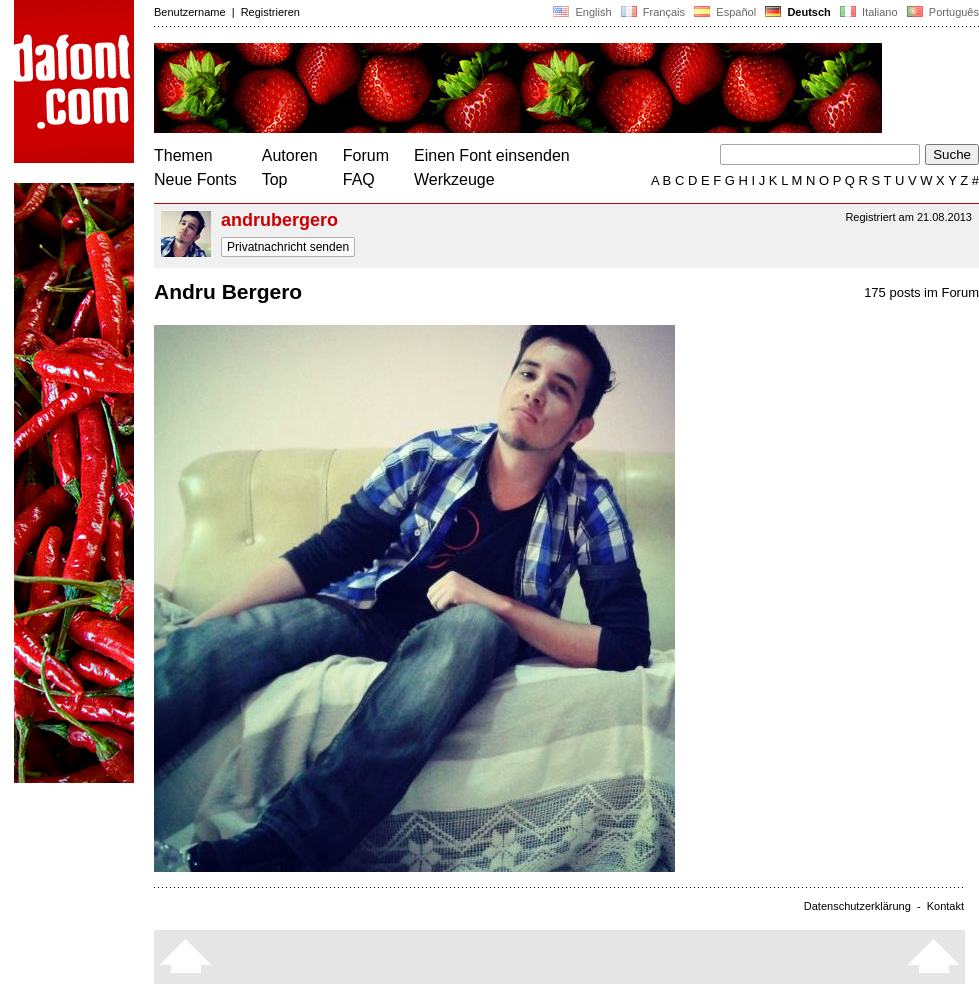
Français (653, 12)
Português (941, 12)
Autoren (290, 155)
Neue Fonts (195, 179)
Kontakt (945, 906)
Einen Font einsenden (492, 155)
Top (275, 179)
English (582, 12)
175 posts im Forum (921, 292)
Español (725, 12)
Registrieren (270, 12)
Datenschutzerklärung (857, 906)
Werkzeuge (454, 179)
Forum (366, 155)
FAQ (359, 179)
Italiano (869, 12)
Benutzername (190, 12)
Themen (183, 155)
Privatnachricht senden (288, 247)
